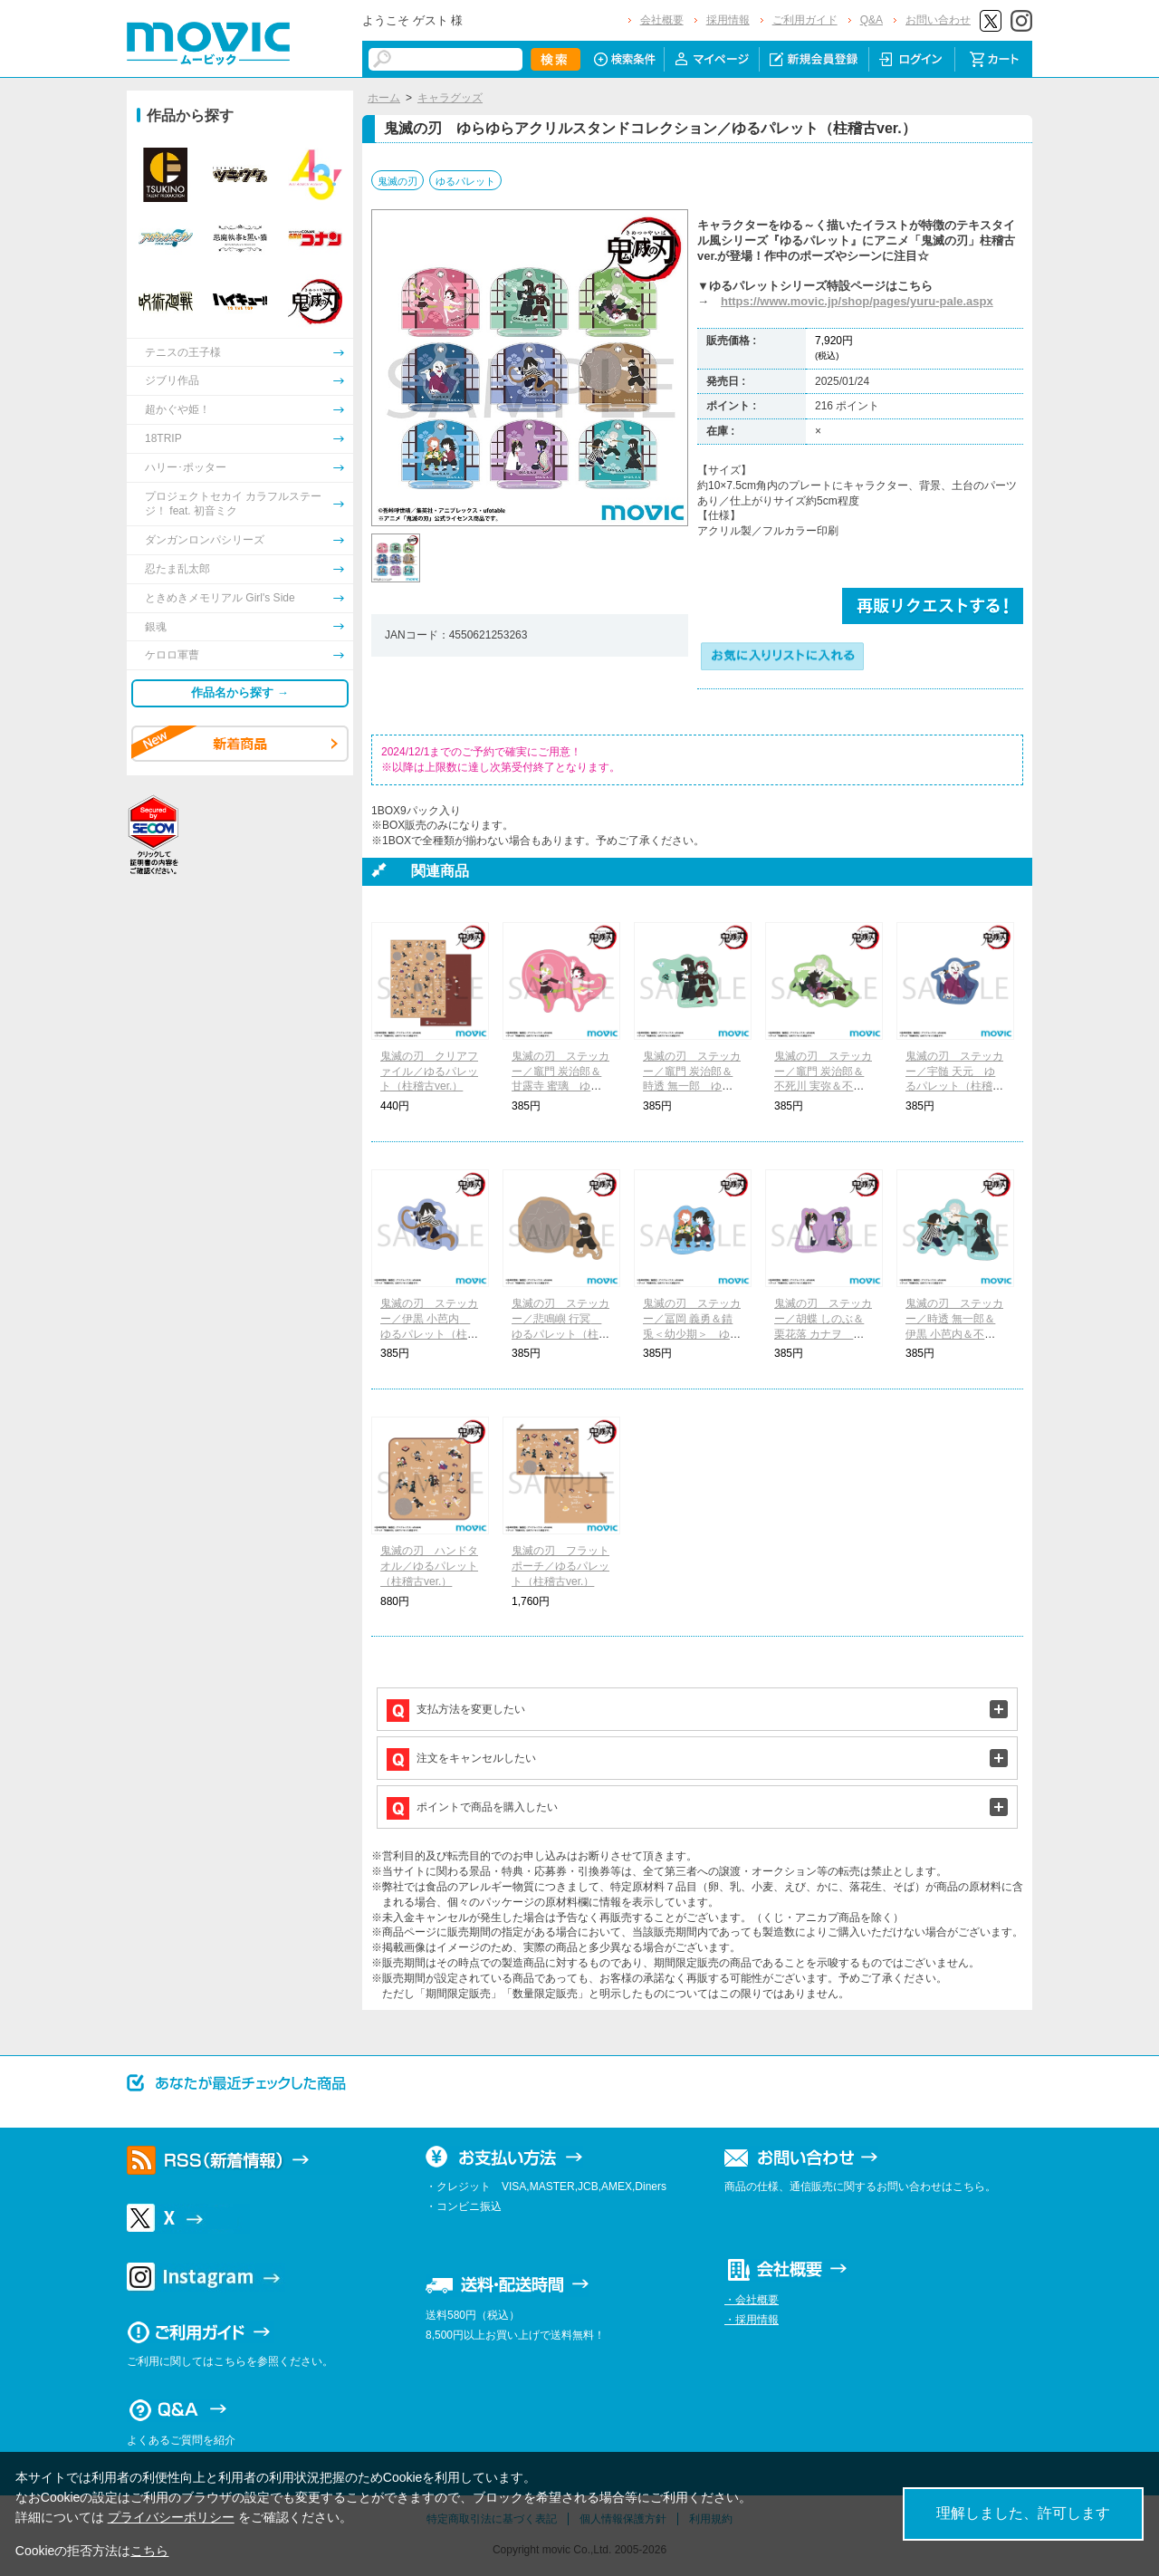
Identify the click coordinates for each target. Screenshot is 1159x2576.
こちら (149, 2550)
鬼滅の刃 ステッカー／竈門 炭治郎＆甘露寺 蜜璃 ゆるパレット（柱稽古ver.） (561, 1086)
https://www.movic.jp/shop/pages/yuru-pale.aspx (857, 301)
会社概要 (662, 20)
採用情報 (728, 20)
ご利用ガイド (805, 20)
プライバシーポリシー (171, 2517)
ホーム (384, 97)
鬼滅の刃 (397, 181)
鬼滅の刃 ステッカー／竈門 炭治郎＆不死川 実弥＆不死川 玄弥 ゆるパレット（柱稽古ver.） (823, 1086)
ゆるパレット (465, 181)
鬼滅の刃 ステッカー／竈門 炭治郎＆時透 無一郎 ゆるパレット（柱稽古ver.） (692, 1086)
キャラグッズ (450, 97)
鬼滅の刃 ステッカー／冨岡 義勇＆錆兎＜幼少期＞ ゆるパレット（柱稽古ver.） (692, 1333)
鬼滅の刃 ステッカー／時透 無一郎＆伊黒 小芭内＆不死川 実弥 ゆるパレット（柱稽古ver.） (954, 1333)
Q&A (871, 20)
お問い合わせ (938, 20)
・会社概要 (751, 2299)
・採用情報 (751, 2319)
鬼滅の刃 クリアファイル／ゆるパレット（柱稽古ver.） (429, 1071)
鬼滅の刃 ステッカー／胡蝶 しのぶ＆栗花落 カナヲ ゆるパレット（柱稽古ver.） (823, 1333)
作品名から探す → (240, 692)
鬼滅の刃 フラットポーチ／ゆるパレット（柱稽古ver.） (560, 1566)
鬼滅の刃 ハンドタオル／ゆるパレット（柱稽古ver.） (429, 1566)
